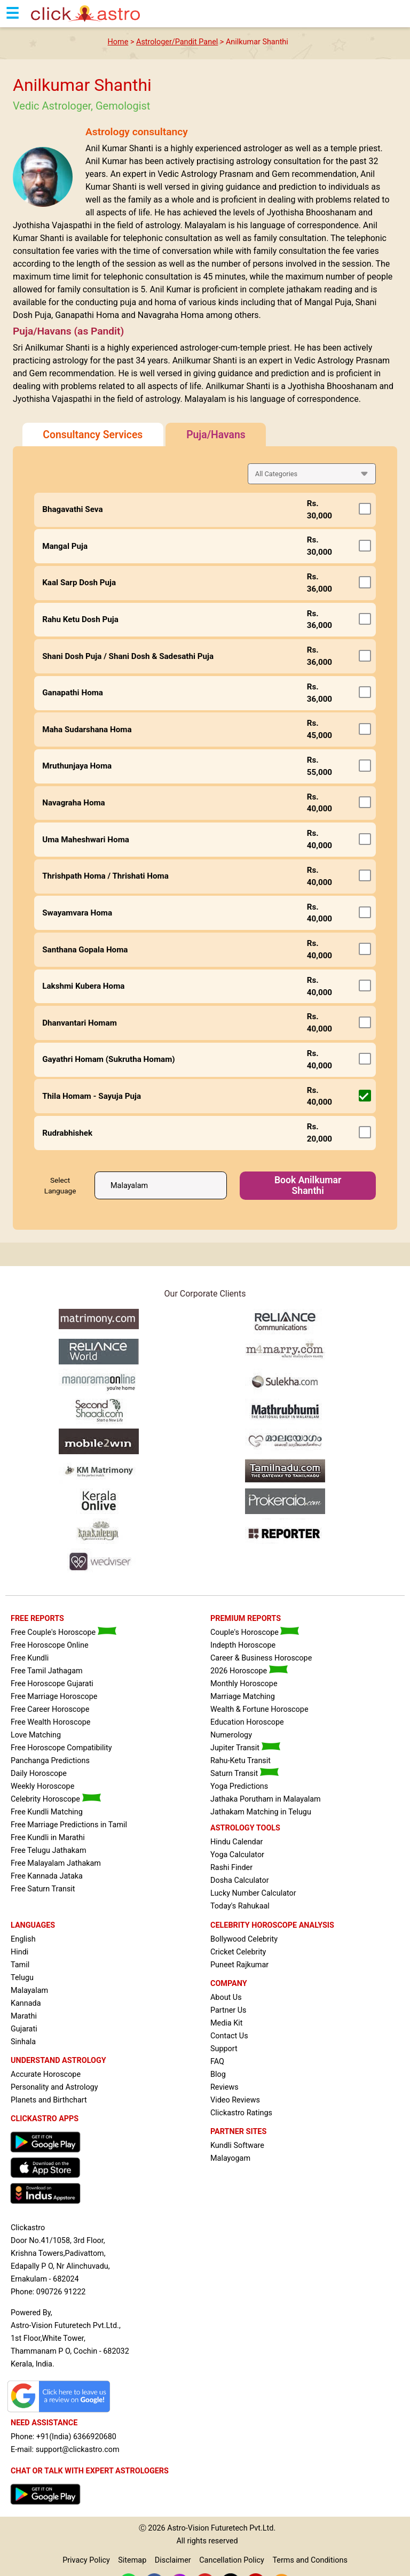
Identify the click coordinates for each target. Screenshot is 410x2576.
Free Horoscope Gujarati (52, 1683)
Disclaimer (173, 2560)
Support (224, 2048)
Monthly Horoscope (244, 1683)
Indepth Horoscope (242, 1645)
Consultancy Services (93, 435)
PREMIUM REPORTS (245, 1618)
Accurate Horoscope (46, 2074)
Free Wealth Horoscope (50, 1722)
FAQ (217, 2061)
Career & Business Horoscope (261, 1658)
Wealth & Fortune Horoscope (259, 1709)
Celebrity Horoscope (56, 1799)
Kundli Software (237, 2145)
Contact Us (229, 2035)
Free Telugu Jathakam (48, 1850)
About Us (226, 1997)
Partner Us (228, 2010)
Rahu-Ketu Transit (240, 1760)
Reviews (224, 2087)
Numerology (231, 1735)
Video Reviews (235, 2100)
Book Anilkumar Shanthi (307, 1185)
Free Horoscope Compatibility (61, 1747)
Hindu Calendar (236, 1841)
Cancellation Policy (231, 2560)
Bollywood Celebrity (244, 1939)
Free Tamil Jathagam (47, 1670)
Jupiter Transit (245, 1747)
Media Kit (226, 2023)
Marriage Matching (242, 1696)
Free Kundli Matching (47, 1812)
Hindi (19, 1952)
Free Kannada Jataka (47, 1876)
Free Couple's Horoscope (63, 1632)
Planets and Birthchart (49, 2100)
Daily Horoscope (39, 1773)
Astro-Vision (188, 2528)
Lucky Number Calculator (253, 1893)
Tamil (20, 1964)
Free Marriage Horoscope (54, 1696)
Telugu (22, 1977)
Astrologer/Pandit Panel (177, 41)
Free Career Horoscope (50, 1709)
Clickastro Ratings (241, 2112)
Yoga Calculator (237, 1854)
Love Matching (36, 1735)
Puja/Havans (216, 435)
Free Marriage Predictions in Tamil (69, 1824)
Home (118, 41)
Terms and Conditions (309, 2560)
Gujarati (24, 2029)
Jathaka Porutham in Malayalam (265, 1799)
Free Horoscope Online (50, 1645)
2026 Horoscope (249, 1670)
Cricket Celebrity (238, 1952)
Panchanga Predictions (50, 1760)
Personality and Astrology (54, 2087)
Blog (218, 2074)
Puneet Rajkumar (239, 1964)
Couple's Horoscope (254, 1632)
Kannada (26, 2003)
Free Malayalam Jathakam (56, 1863)
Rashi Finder (231, 1867)
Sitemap (132, 2560)
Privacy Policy (86, 2560)
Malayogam (230, 2158)
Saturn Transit (244, 1773)
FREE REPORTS (37, 1618)
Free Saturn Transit (43, 1889)
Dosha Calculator (239, 1880)
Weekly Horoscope (42, 1786)
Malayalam (29, 1990)
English (23, 1939)
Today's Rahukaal (240, 1906)
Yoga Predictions (239, 1786)
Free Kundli (30, 1658)
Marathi (24, 2016)
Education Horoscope (247, 1722)
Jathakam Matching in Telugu (260, 1812)
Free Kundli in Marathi (48, 1837)
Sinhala (23, 2041)
